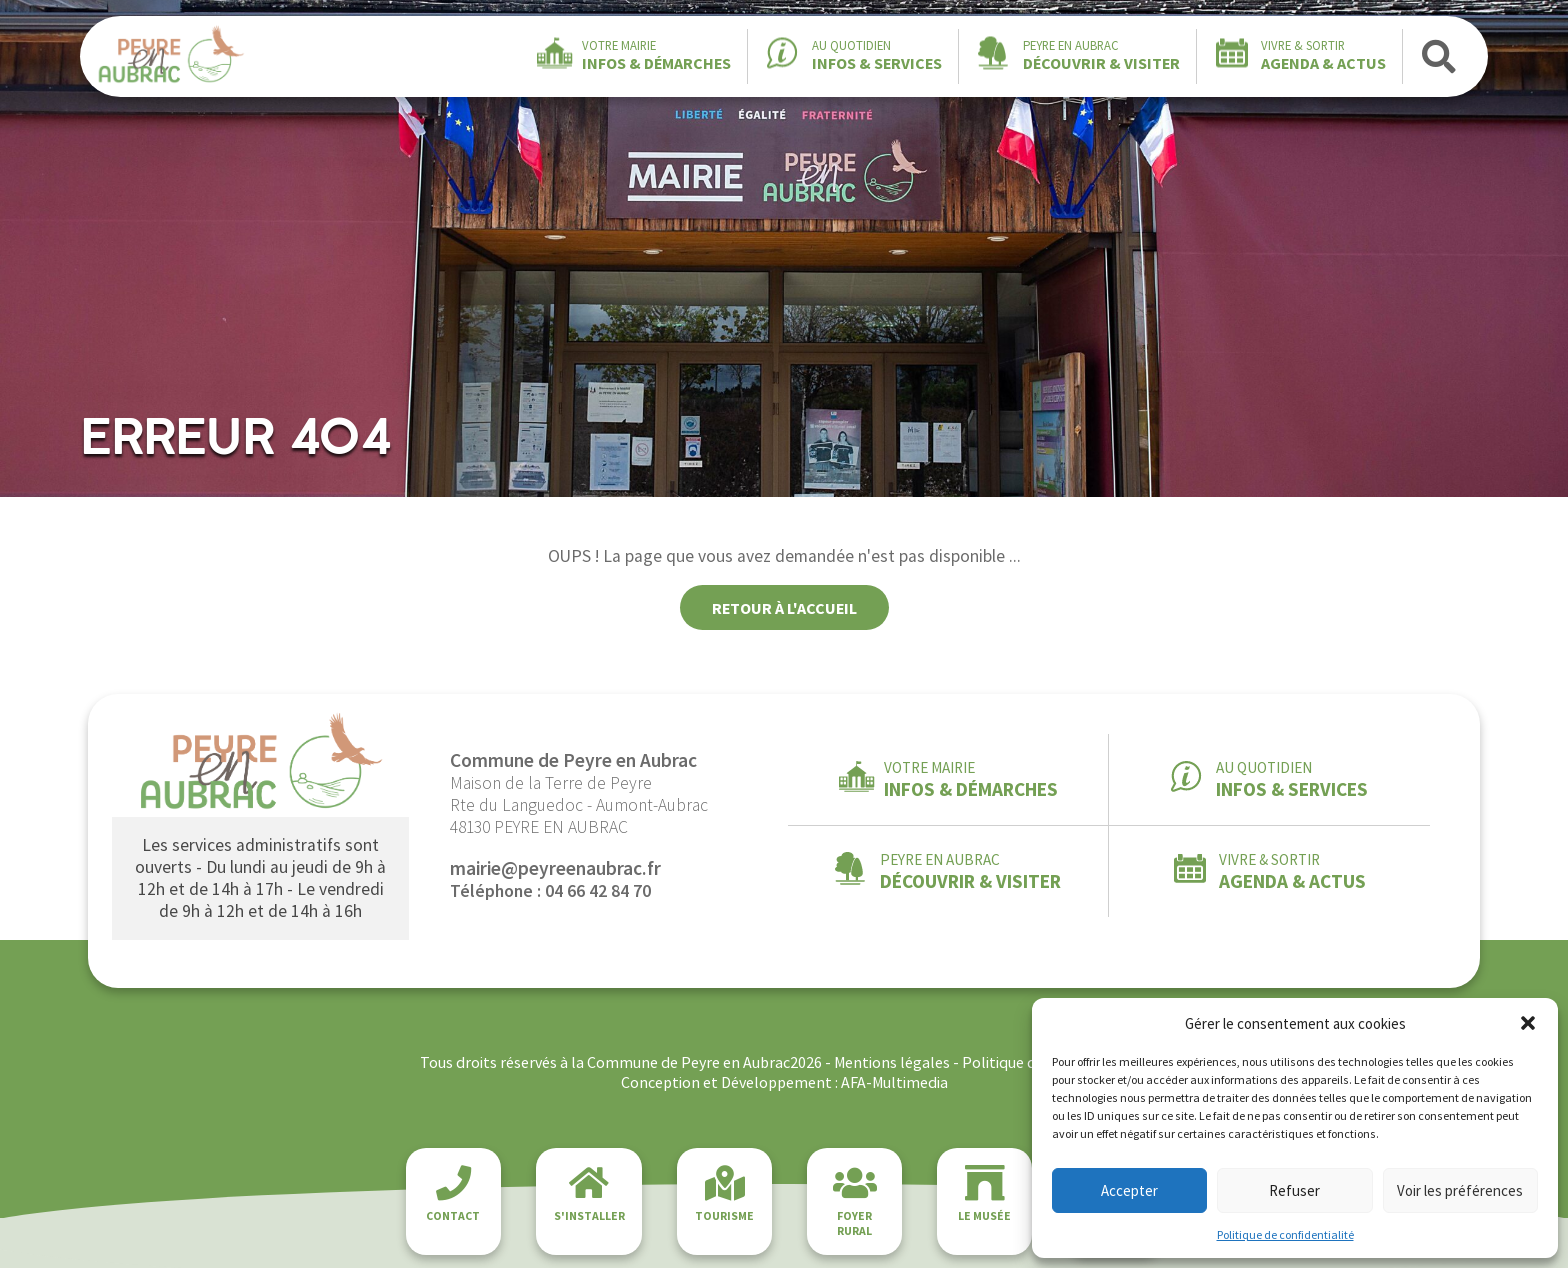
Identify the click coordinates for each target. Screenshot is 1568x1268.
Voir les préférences (1460, 1190)
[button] (1528, 1023)
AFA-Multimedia (894, 1082)
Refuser (1294, 1190)
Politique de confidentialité (1285, 1234)
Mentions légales (892, 1062)
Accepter (1129, 1190)
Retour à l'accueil (784, 608)
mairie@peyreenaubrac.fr (555, 868)
